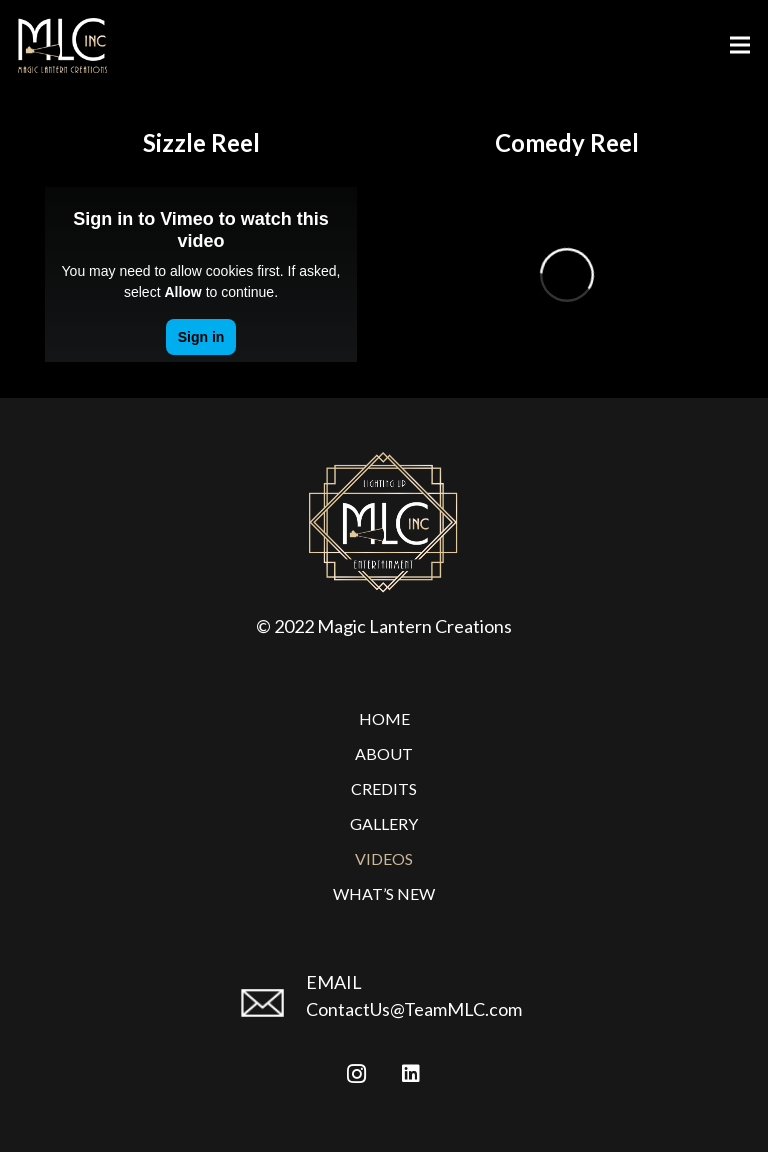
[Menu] (740, 45)
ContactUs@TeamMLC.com (414, 1009)
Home (384, 718)
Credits (384, 788)
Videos (384, 858)
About (384, 753)
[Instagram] (357, 1074)
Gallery (384, 823)
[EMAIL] (271, 1011)
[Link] (62, 45)
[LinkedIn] (411, 1074)
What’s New (384, 893)
